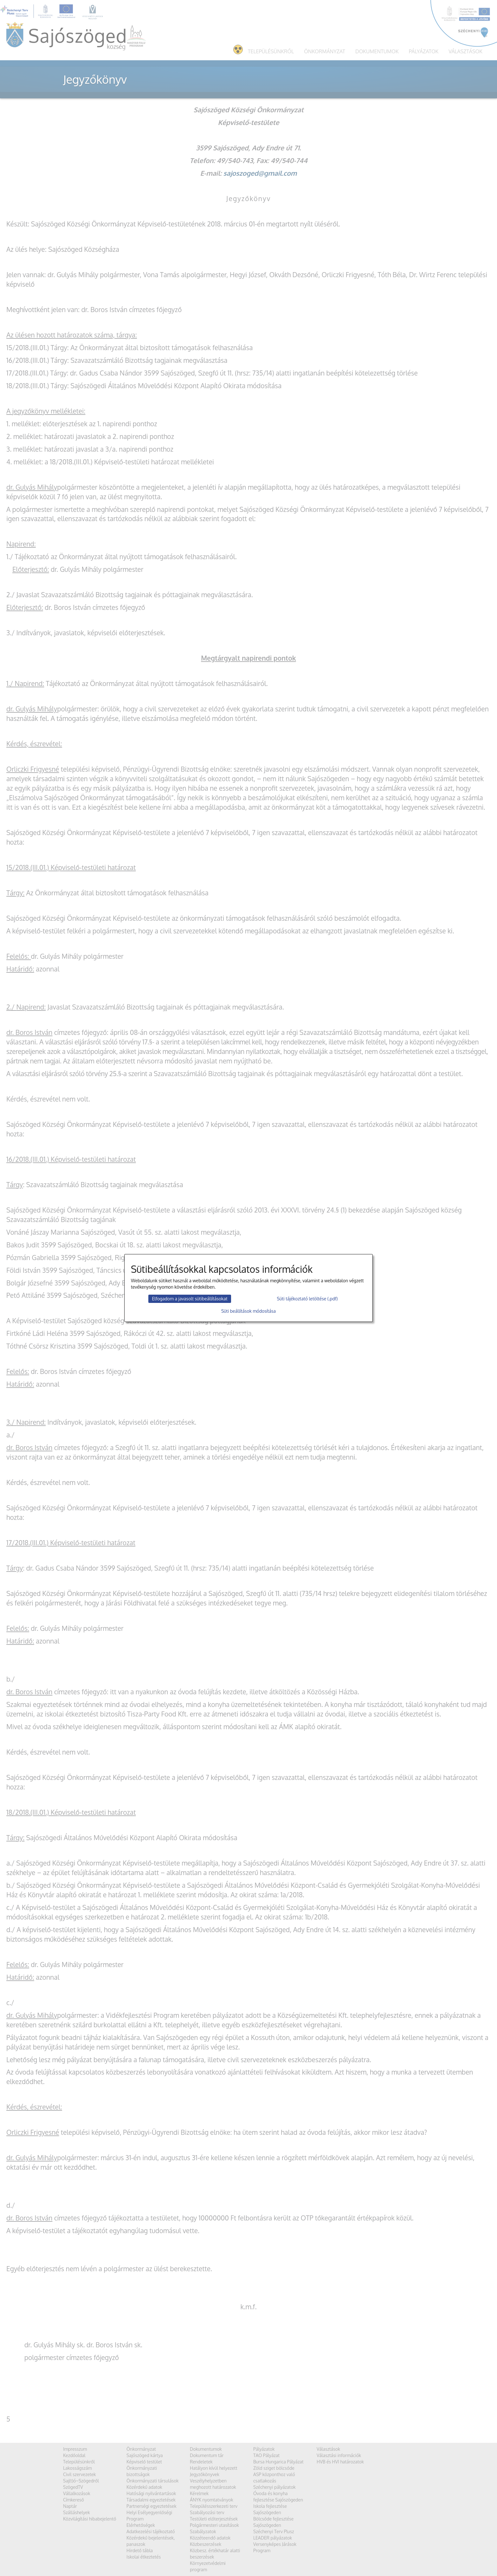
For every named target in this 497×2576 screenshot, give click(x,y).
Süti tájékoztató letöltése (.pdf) (307, 1298)
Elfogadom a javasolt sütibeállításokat (189, 1298)
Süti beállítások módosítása (248, 1311)
